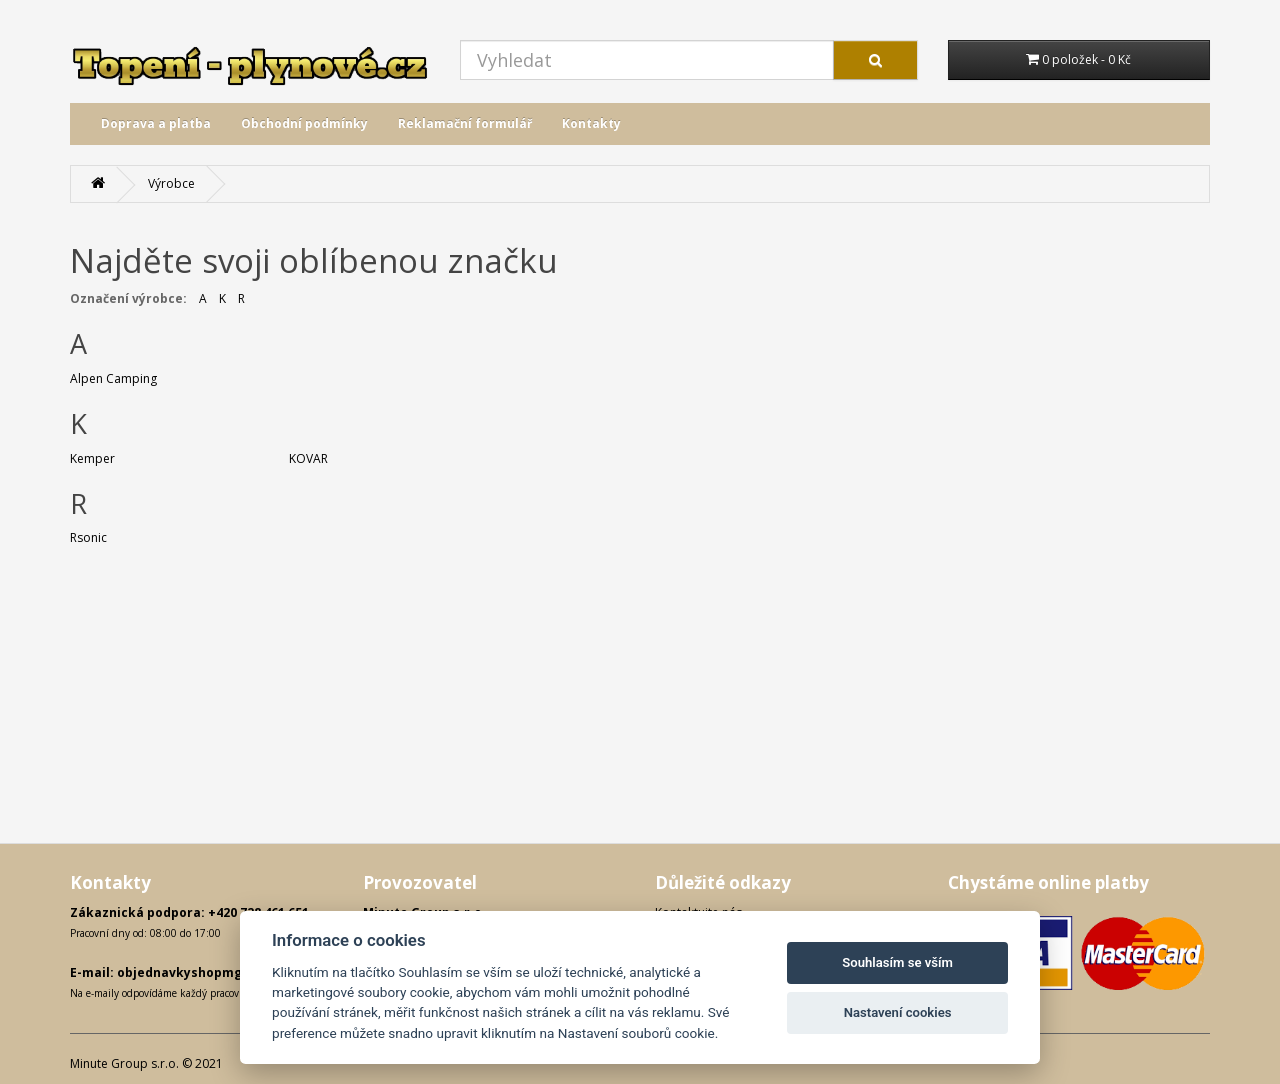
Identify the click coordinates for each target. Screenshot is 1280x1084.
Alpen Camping (113, 378)
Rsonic (88, 537)
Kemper (92, 458)
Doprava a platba (156, 123)
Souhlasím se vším (897, 962)
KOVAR (308, 458)
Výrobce (171, 183)
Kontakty (591, 123)
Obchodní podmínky (304, 123)
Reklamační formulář (465, 123)
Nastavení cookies (898, 1012)
